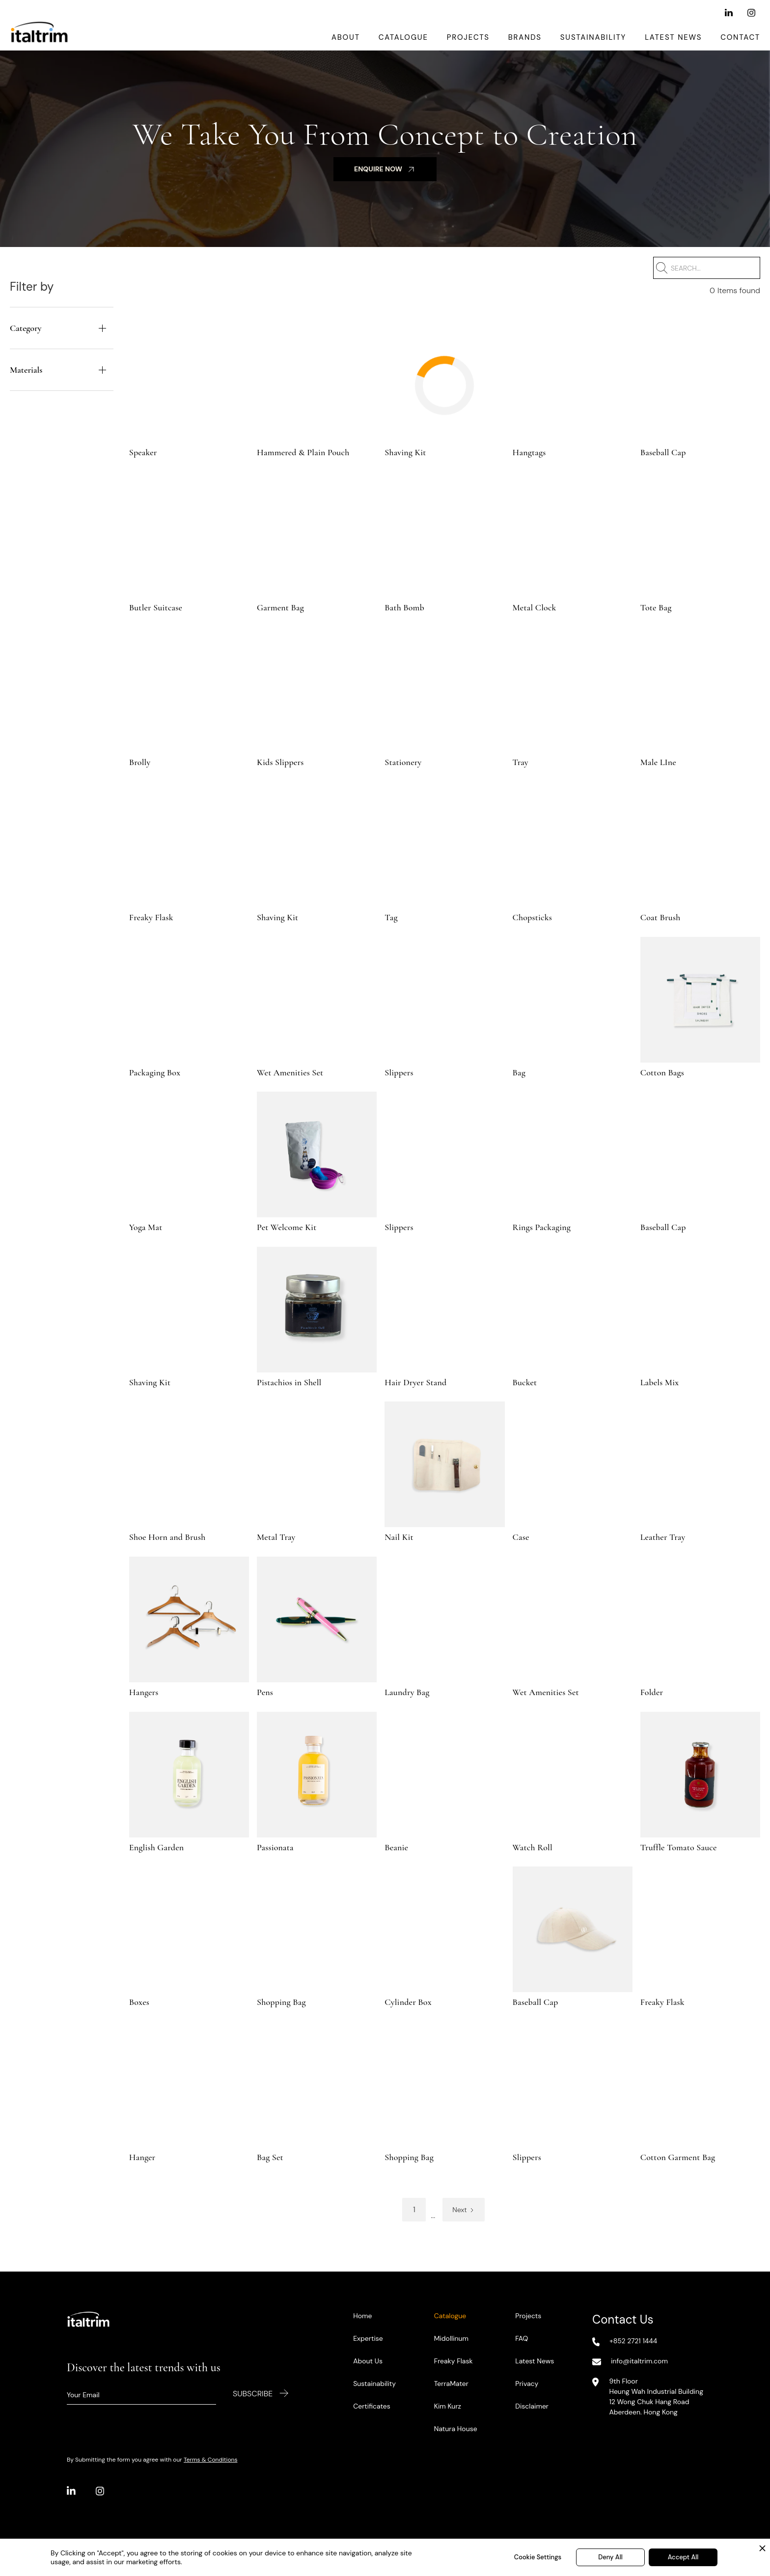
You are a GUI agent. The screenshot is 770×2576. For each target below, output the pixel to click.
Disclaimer (532, 2406)
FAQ (521, 2338)
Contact (740, 37)
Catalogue (403, 37)
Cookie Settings (537, 2557)
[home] (39, 37)
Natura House (455, 2428)
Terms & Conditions (210, 2460)
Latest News (673, 37)
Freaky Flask (453, 2361)
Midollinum (451, 2338)
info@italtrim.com (639, 2361)
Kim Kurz (447, 2406)
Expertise (368, 2338)
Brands (525, 37)
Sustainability (593, 37)
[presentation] (141, 2429)
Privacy (526, 2383)
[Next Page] (463, 2209)
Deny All (610, 2557)
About (345, 37)
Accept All (683, 2557)
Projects (468, 37)
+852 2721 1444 (633, 2340)
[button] (61, 328)
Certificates (371, 2406)
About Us (368, 2361)
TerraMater (451, 2383)
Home (362, 2315)
